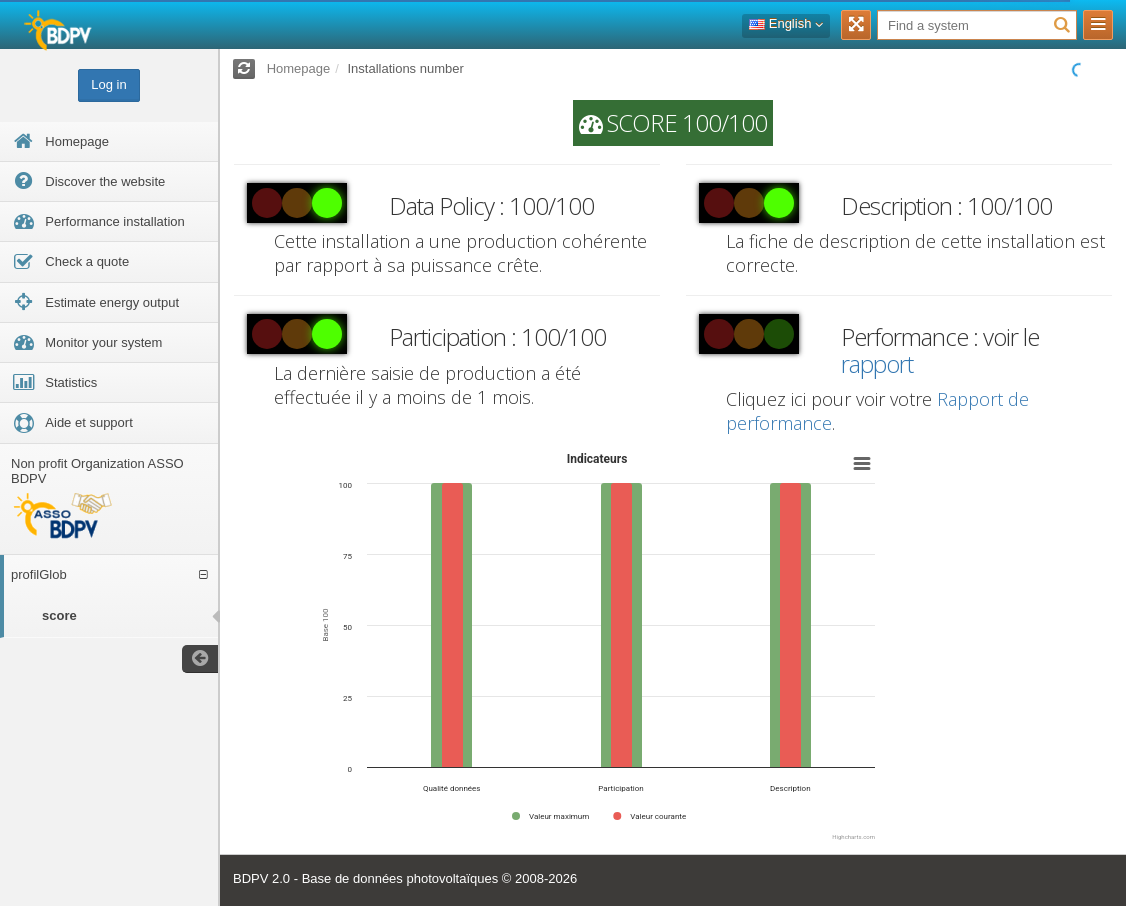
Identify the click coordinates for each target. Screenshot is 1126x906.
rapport (877, 363)
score (59, 615)
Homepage (299, 68)
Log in (108, 84)
